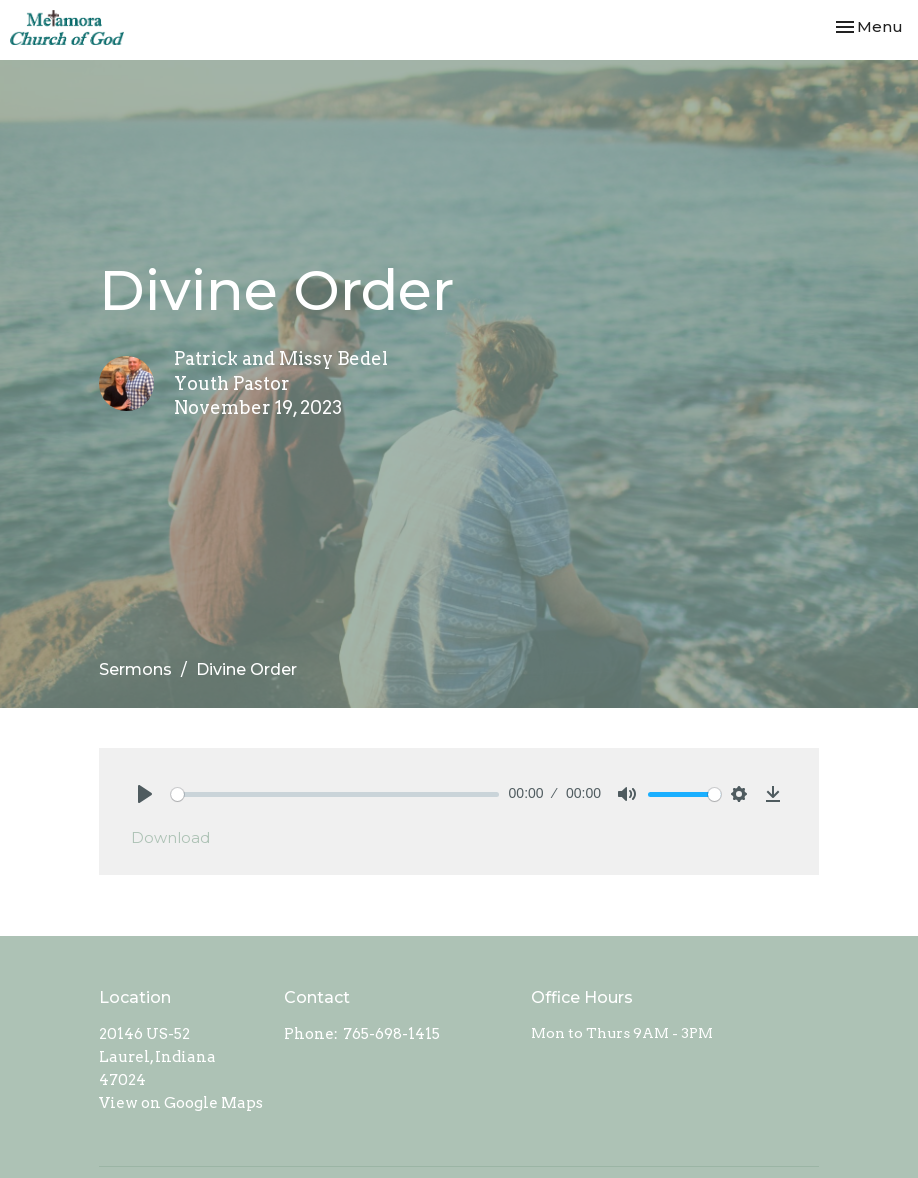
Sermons (135, 669)
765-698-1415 (391, 1034)
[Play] (145, 794)
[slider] (335, 794)
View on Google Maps (181, 1103)
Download (170, 837)
